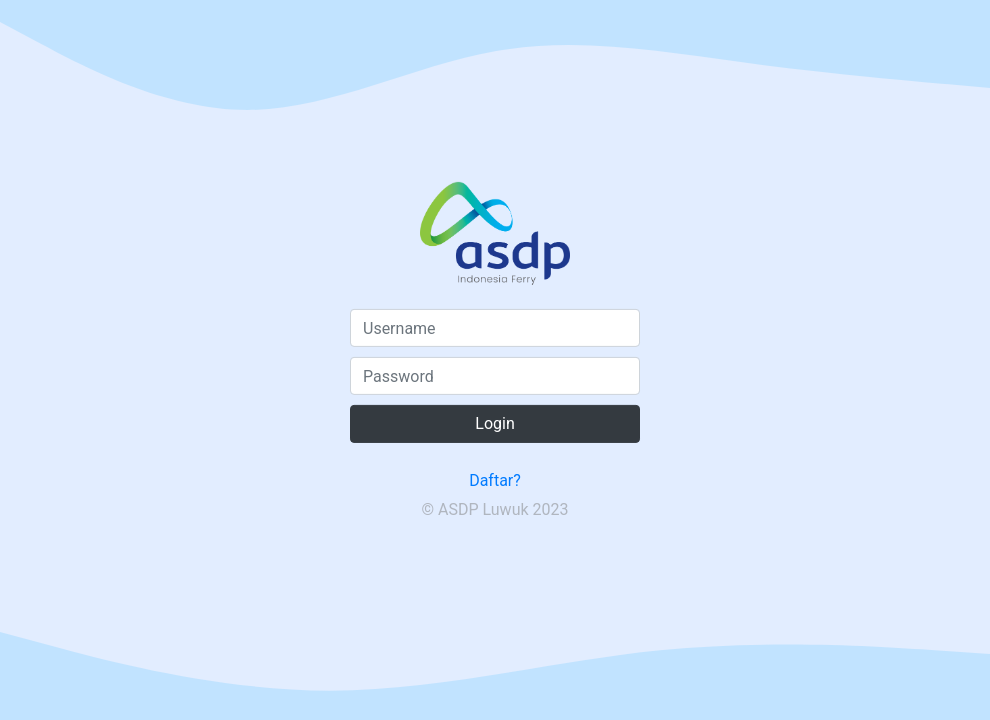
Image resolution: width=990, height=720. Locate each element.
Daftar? (495, 480)
